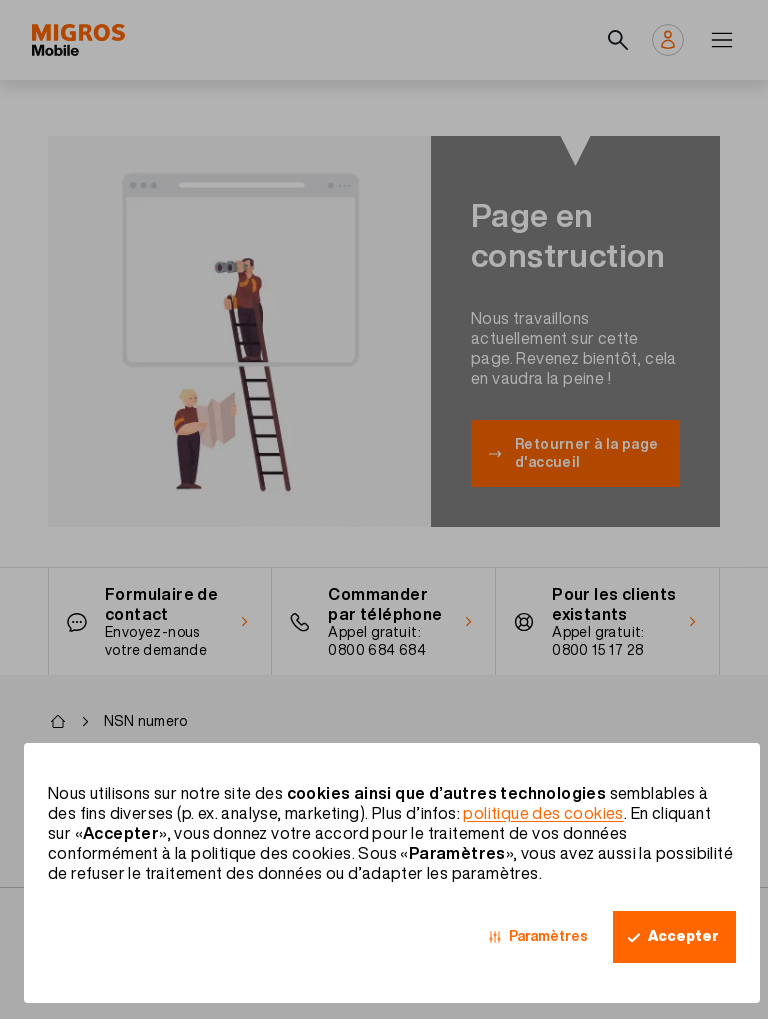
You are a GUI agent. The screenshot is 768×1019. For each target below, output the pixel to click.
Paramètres (548, 936)
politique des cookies (543, 813)
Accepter (683, 936)
